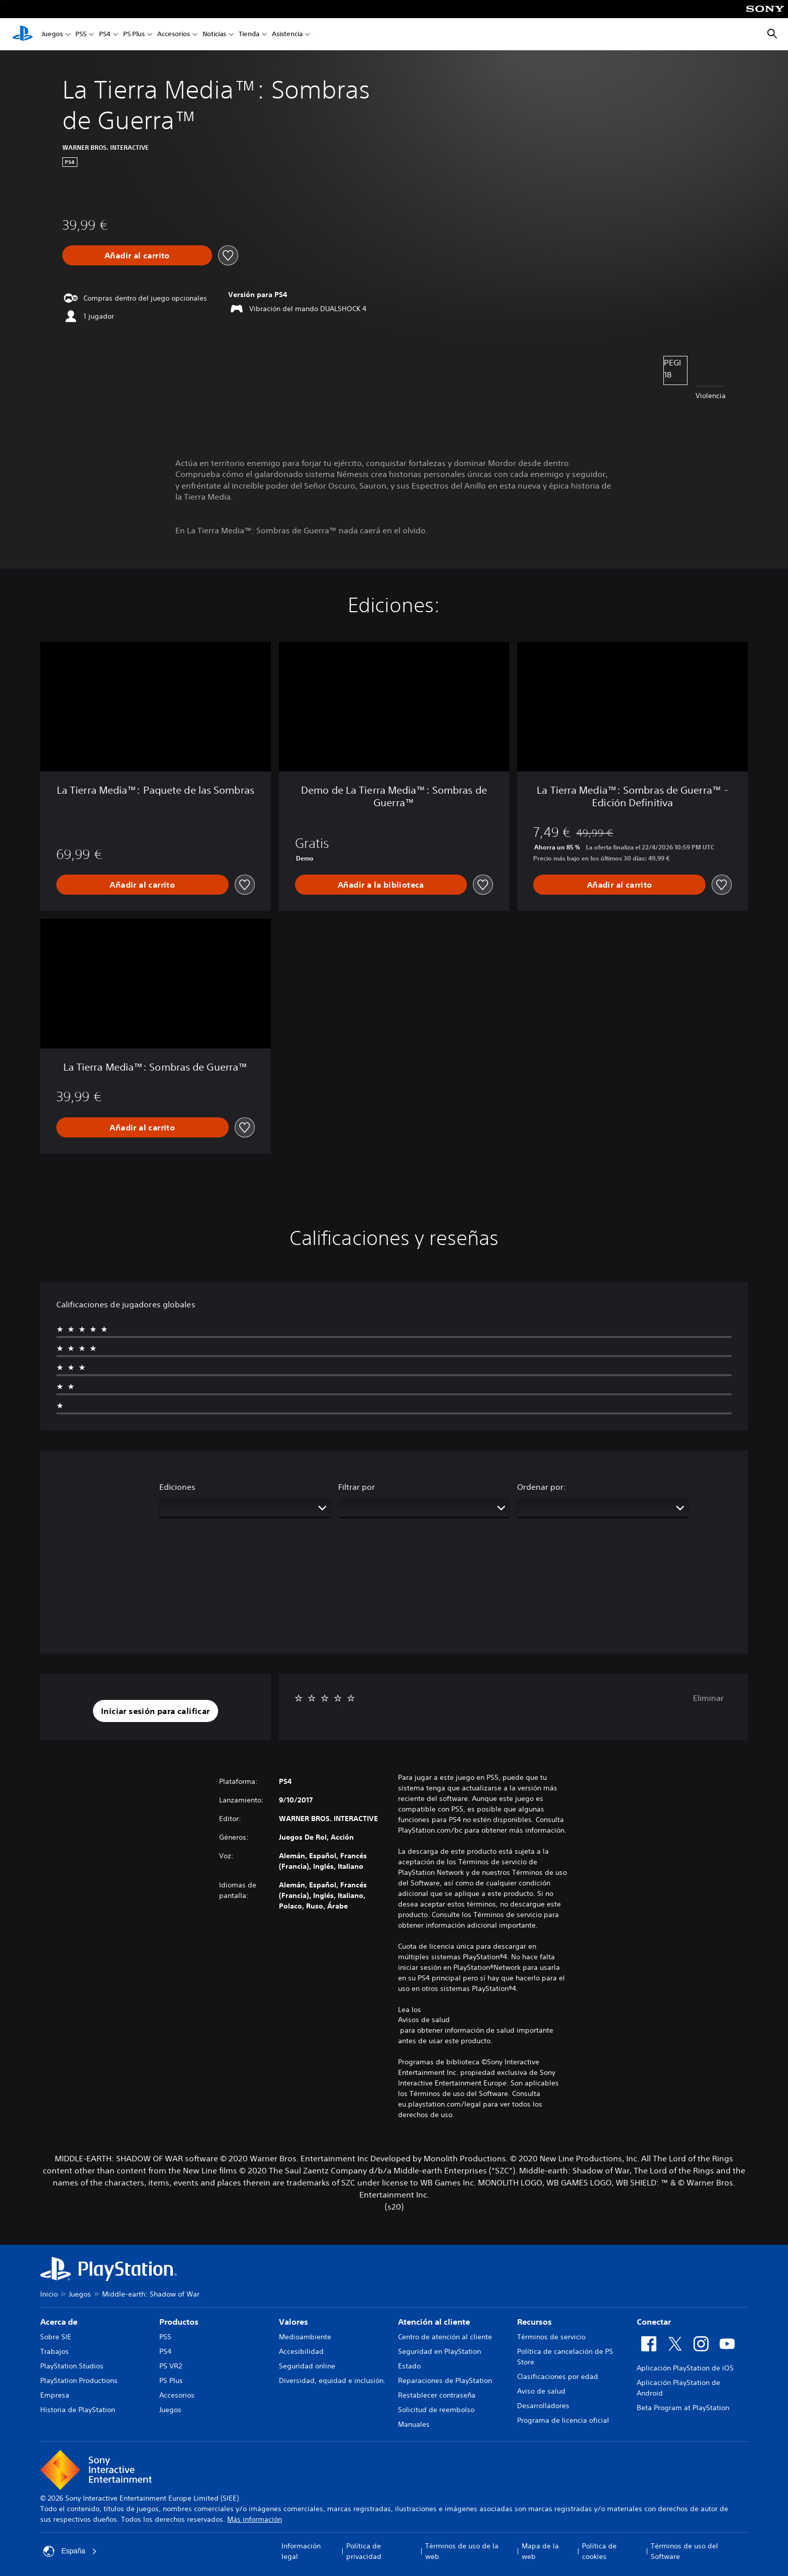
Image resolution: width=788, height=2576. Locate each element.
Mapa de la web (540, 2551)
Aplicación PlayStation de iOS (685, 2367)
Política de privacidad (363, 2551)
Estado (409, 2365)
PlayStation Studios (72, 2365)
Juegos (52, 34)
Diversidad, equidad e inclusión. (332, 2380)
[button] (155, 1711)
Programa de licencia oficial (563, 2420)
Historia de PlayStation (77, 2409)
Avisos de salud (424, 2019)
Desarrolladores (543, 2405)
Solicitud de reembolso (436, 2409)
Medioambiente (305, 2336)
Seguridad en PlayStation (439, 2351)
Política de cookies (599, 2551)
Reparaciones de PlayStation (445, 2380)
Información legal (301, 2551)
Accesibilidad (301, 2351)
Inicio (49, 2294)
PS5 (80, 34)
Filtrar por (356, 1487)
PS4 (105, 34)
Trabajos (54, 2351)
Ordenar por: (541, 1487)
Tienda (249, 34)
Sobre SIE (55, 2336)
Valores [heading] (293, 2322)
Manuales (414, 2424)
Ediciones (177, 1487)
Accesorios (173, 34)
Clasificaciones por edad (557, 2376)
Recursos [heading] (534, 2322)
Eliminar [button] (708, 1698)
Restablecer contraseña (436, 2395)
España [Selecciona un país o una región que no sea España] (70, 2551)
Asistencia (287, 34)
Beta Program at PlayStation (683, 2407)
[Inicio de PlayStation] (22, 34)
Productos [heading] (179, 2322)
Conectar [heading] (654, 2322)
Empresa (54, 2395)
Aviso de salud (541, 2391)
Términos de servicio (551, 2336)
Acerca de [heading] (58, 2322)
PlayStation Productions (79, 2380)
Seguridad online (307, 2365)
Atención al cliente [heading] (434, 2322)
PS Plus (134, 34)
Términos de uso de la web (462, 2551)
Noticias (214, 34)
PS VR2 (170, 2365)
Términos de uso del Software (684, 2551)
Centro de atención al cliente (445, 2336)
